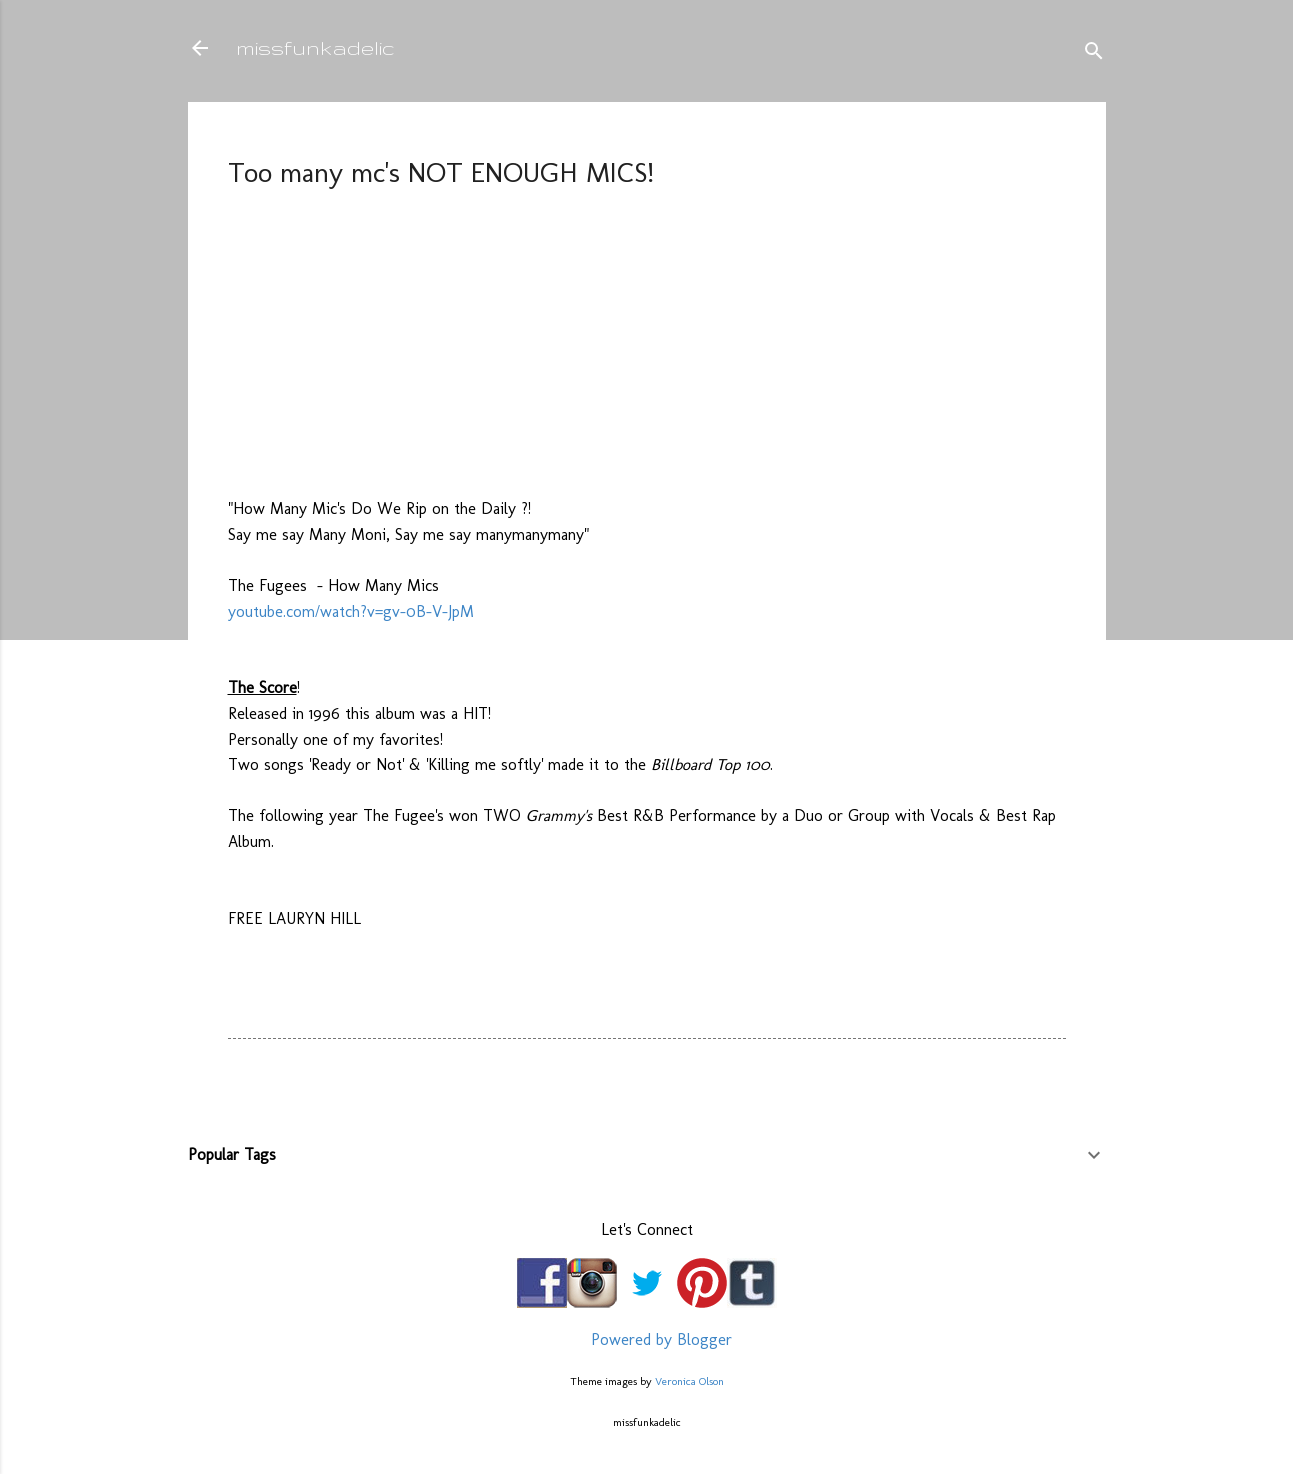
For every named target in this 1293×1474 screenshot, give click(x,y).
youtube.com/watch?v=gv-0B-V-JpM (351, 611)
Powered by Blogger (647, 1339)
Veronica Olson (689, 1381)
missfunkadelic (315, 47)
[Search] (1094, 54)
